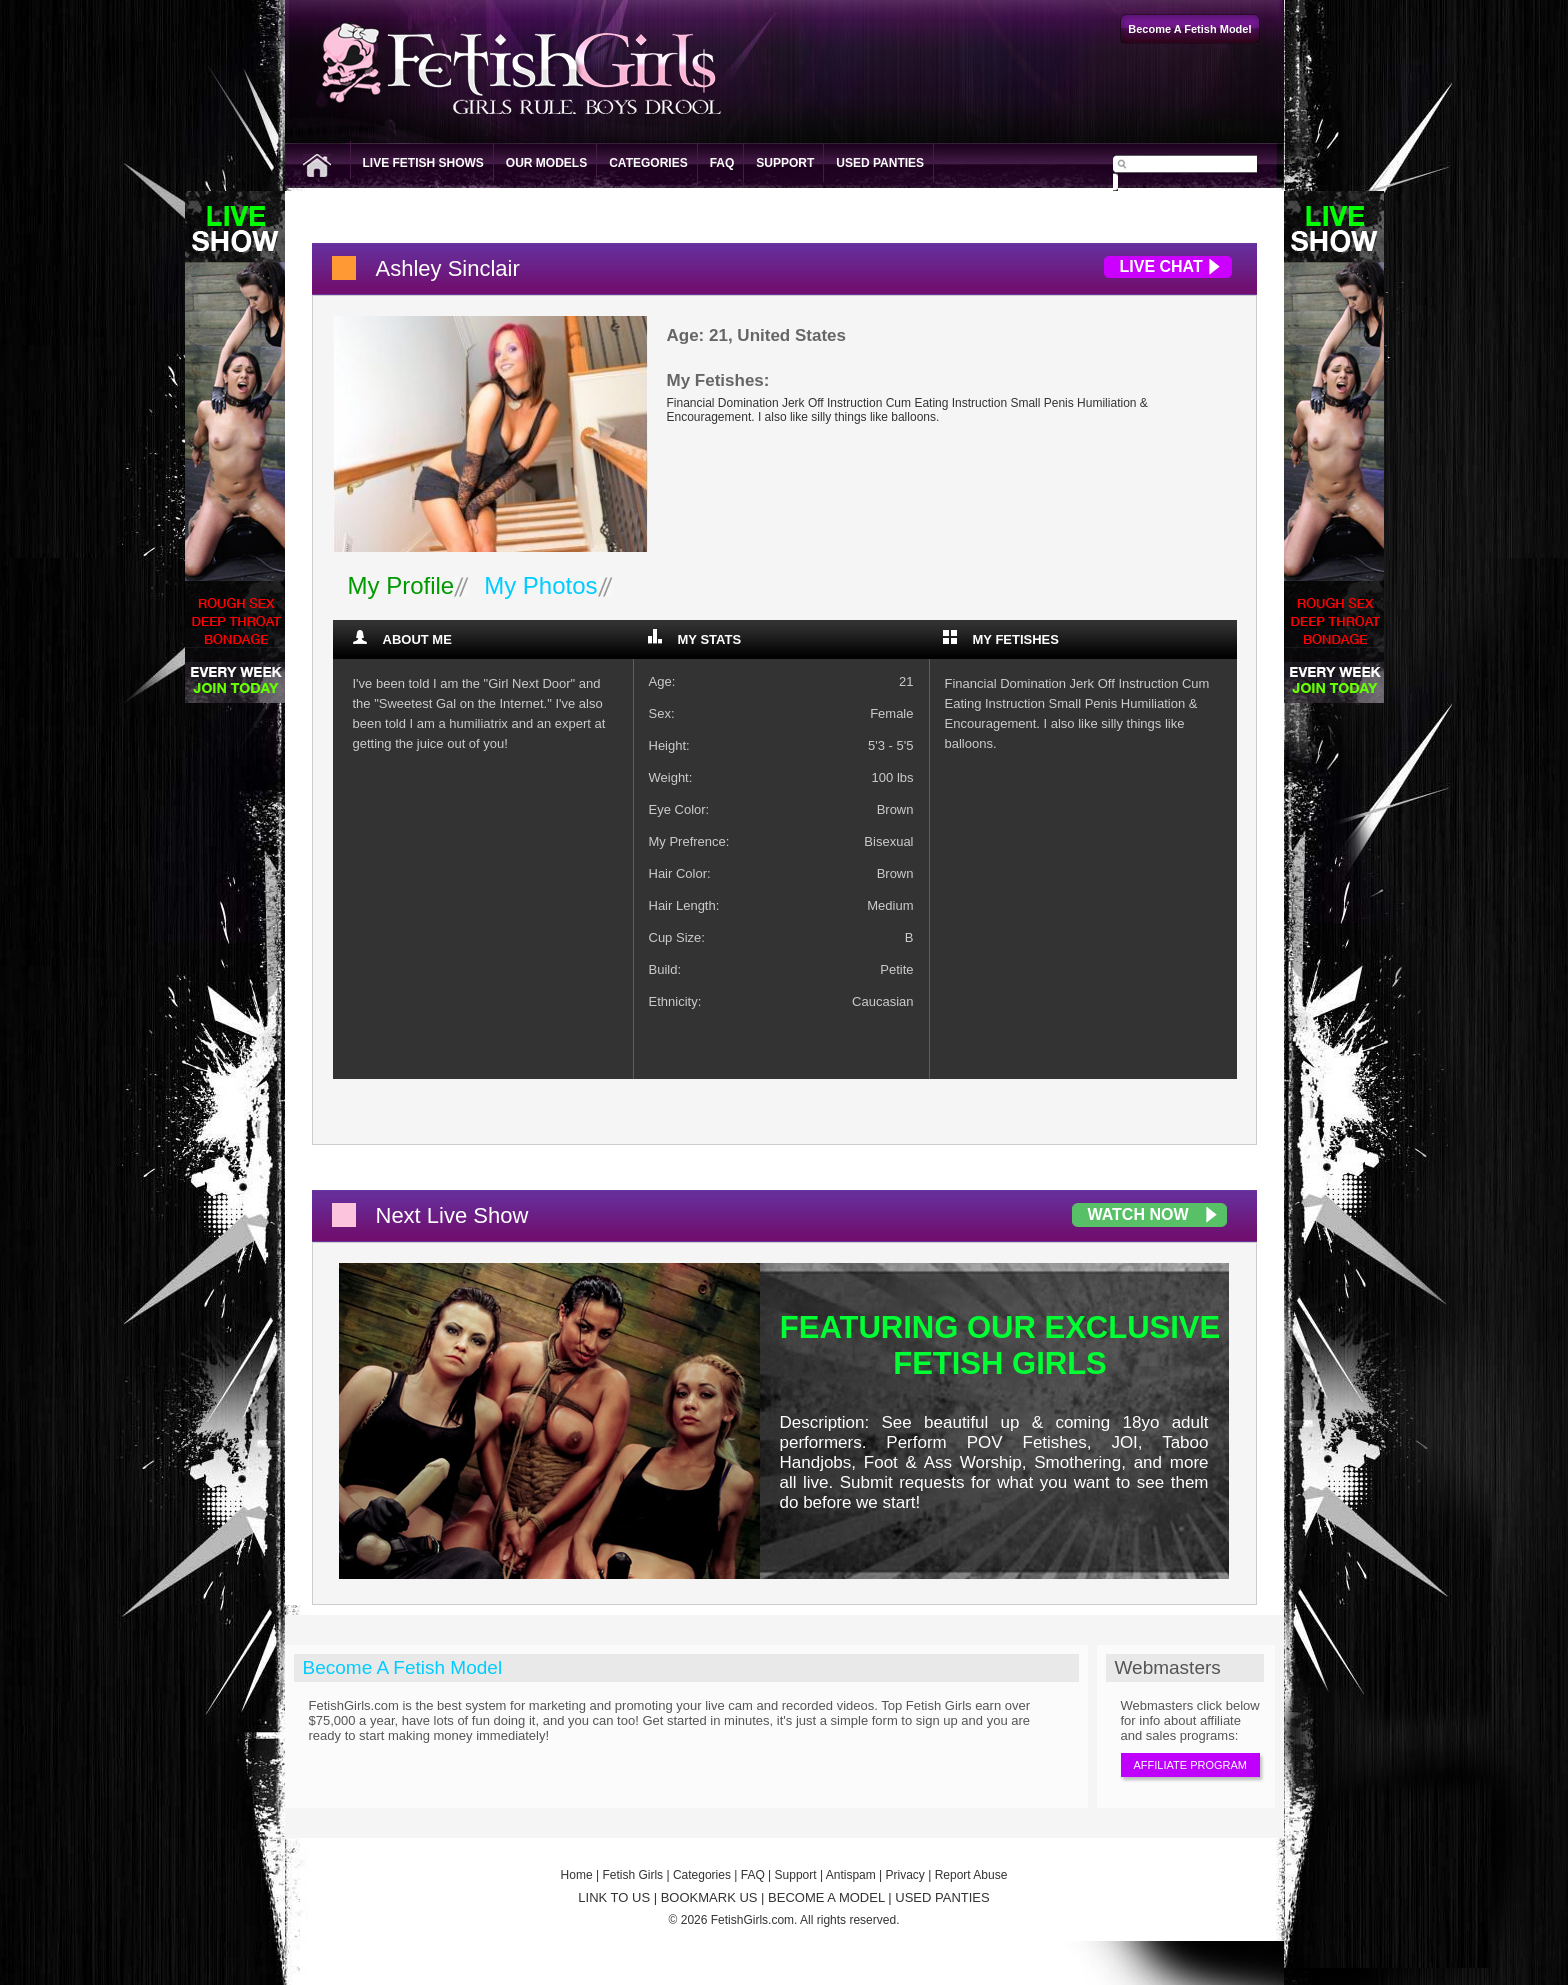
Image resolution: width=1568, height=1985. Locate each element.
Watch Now (1138, 1214)
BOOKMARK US (709, 1897)
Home (577, 1875)
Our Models (546, 163)
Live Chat (1161, 266)
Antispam (851, 1875)
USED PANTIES (942, 1897)
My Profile (401, 585)
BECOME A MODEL (826, 1897)
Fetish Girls (632, 1875)
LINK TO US (614, 1897)
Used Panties (880, 163)
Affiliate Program (1190, 1765)
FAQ (722, 163)
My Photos (540, 585)
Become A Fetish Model (403, 1667)
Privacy (905, 1875)
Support (785, 163)
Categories (648, 163)
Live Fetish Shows (423, 163)
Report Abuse (971, 1875)
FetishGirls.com (752, 1920)
